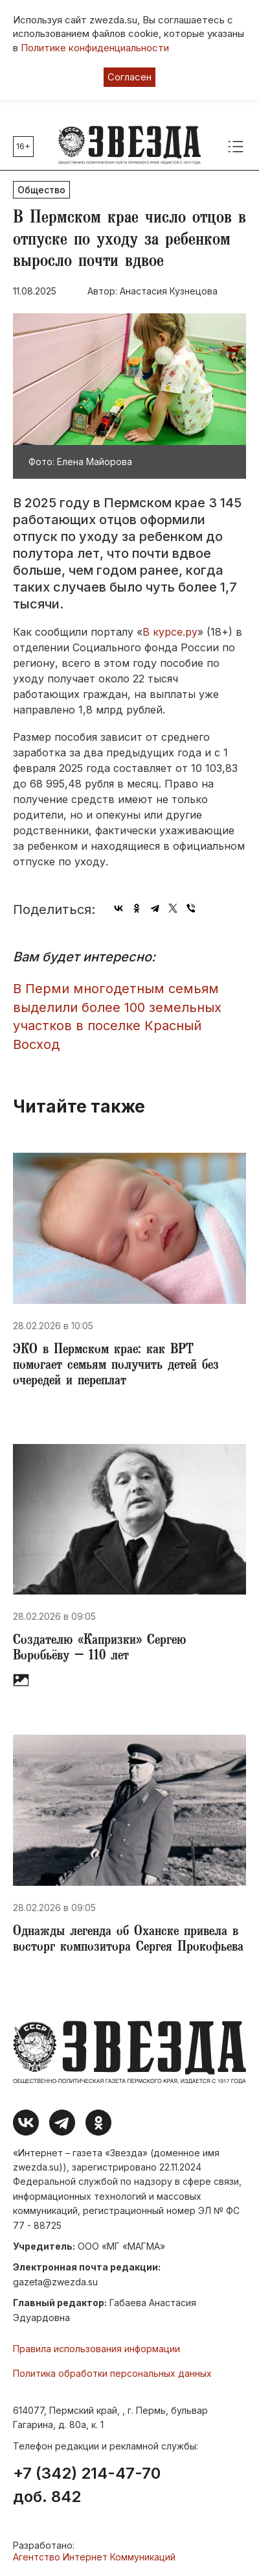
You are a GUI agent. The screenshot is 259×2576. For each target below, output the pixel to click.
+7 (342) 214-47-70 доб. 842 (87, 2485)
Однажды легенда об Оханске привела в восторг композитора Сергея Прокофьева (128, 1940)
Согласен (129, 77)
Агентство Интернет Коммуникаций (94, 2556)
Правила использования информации (96, 2348)
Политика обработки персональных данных (112, 2373)
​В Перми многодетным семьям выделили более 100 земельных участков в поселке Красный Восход (117, 1016)
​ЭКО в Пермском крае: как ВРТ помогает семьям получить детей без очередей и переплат (116, 1366)
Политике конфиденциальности (95, 48)
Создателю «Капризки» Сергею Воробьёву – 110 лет (99, 1649)
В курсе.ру (169, 631)
